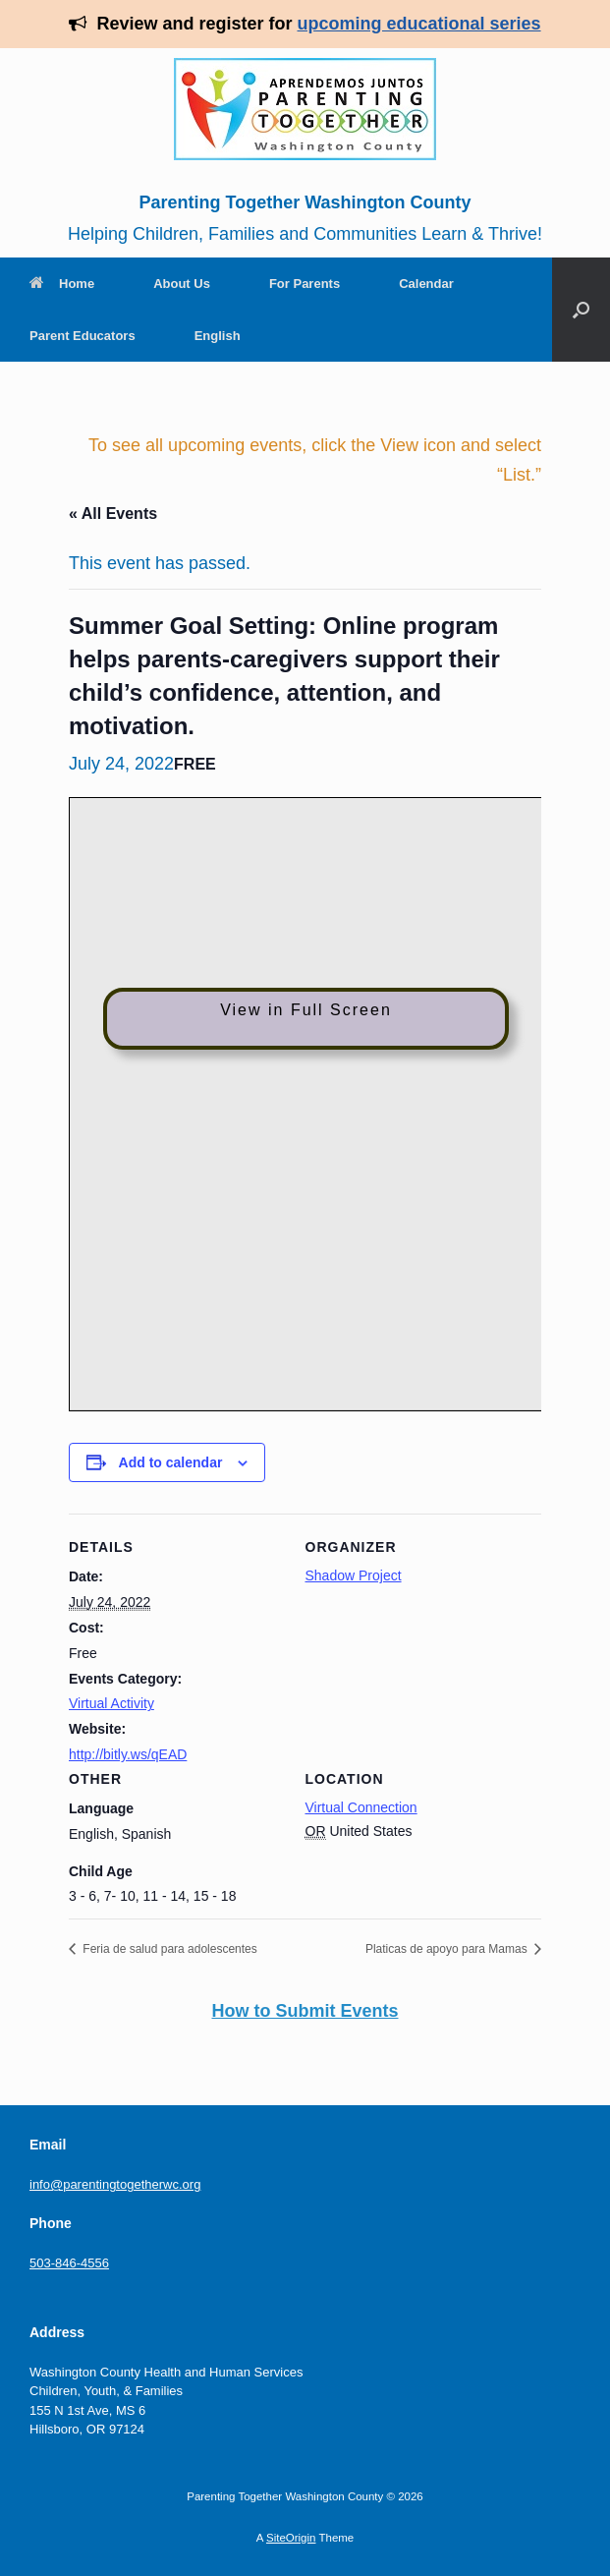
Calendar (426, 283)
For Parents (304, 283)
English (217, 335)
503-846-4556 (69, 2263)
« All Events (113, 513)
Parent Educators (82, 335)
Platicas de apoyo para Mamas (447, 1949)
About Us (181, 283)
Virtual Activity (111, 1703)
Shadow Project (353, 1575)
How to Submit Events (304, 2011)
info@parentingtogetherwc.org (114, 2184)
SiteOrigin (291, 2538)
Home (61, 283)
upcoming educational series (419, 23)
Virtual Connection (361, 1807)
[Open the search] (581, 310)
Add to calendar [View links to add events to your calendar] (171, 1462)
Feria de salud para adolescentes (168, 1949)
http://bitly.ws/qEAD (128, 1754)
